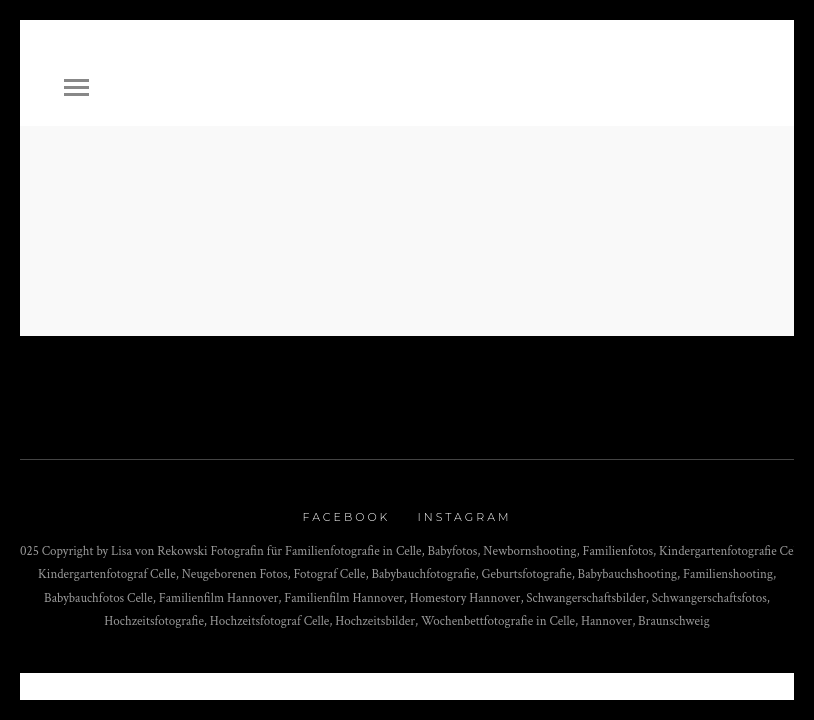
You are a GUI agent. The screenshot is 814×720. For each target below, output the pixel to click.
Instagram (464, 517)
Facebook (347, 517)
